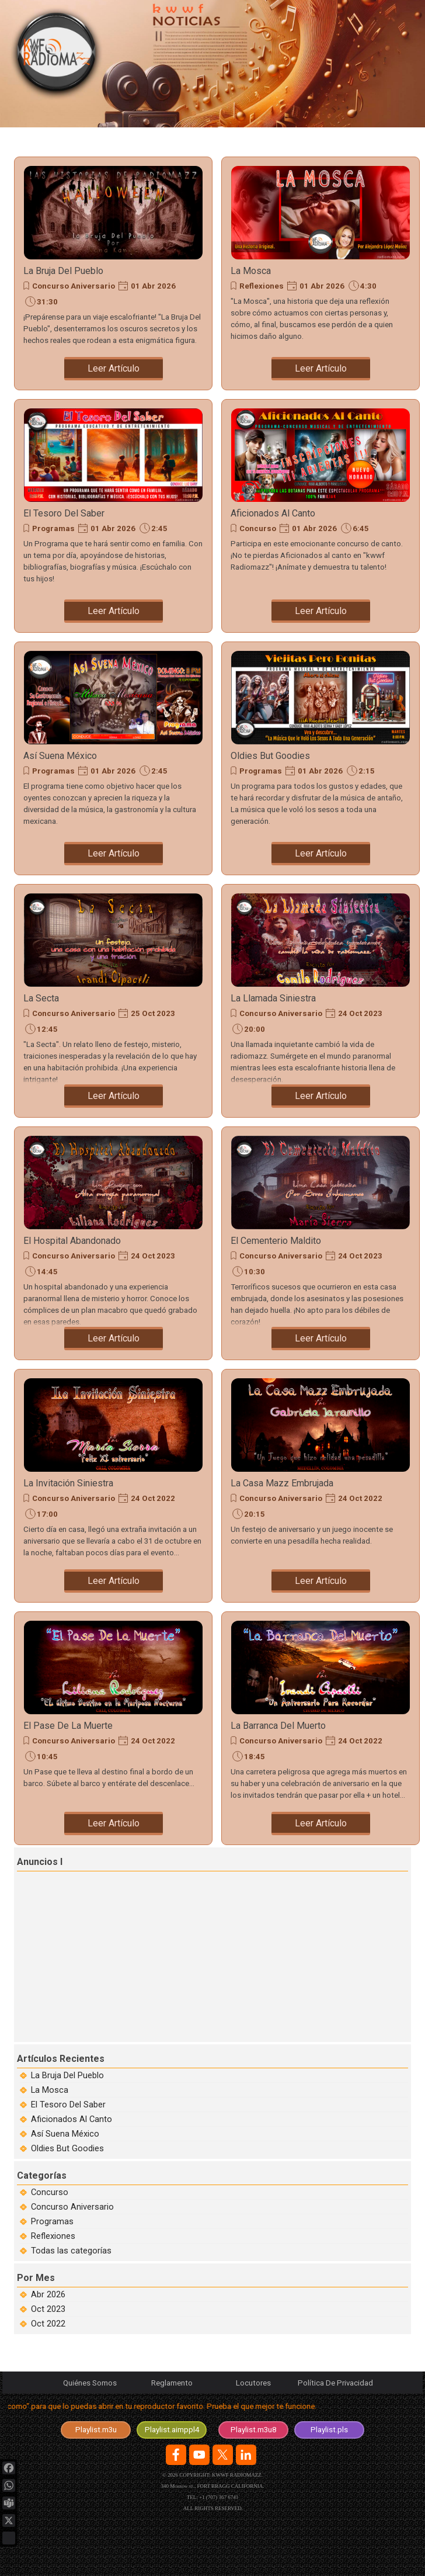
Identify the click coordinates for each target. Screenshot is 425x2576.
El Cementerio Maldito (276, 1240)
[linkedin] (246, 2455)
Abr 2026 (48, 2294)
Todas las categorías (71, 2250)
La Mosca (251, 270)
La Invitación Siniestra (68, 1483)
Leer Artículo (114, 368)
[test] (172, 2430)
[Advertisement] (213, 1955)
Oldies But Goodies (270, 755)
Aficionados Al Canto (273, 513)
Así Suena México (60, 755)
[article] (113, 273)
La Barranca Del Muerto (278, 1725)
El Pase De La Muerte (68, 1725)
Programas (53, 528)
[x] (222, 2455)
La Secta (41, 998)
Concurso (257, 528)
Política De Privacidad (335, 2383)
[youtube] (199, 2455)
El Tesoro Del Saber (63, 513)
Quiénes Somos (90, 2383)
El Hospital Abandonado (72, 1240)
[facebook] (176, 2455)
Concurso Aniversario (73, 286)
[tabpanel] (212, 2408)
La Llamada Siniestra (273, 998)
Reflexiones (261, 286)
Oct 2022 (48, 2323)
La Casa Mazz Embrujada (282, 1483)
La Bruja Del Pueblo (63, 270)
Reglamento (172, 2383)
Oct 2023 (48, 2309)
